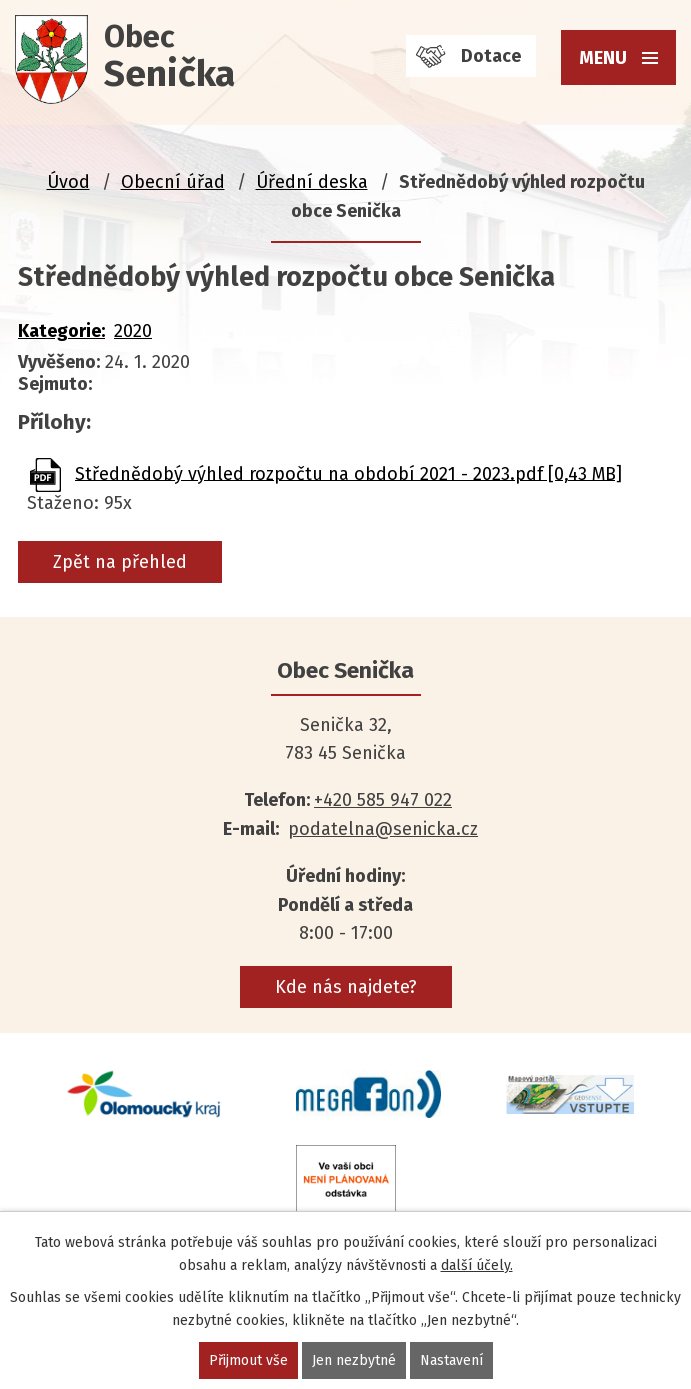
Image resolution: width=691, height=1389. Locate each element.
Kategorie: (61, 331)
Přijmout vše (248, 1360)
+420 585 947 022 (383, 800)
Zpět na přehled (120, 562)
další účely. (477, 1265)
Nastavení (451, 1360)
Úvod (68, 182)
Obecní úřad (173, 182)
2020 (133, 331)
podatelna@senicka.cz (383, 829)
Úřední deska (312, 182)
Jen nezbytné (354, 1360)
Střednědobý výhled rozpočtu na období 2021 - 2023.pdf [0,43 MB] (348, 473)
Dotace (491, 56)
